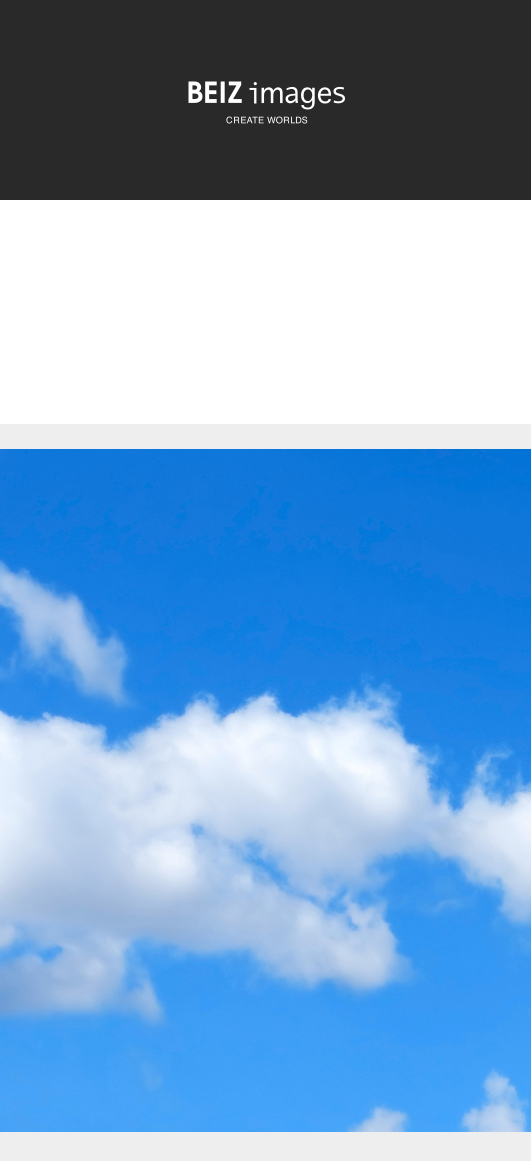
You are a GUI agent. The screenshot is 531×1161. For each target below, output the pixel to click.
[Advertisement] (265, 329)
